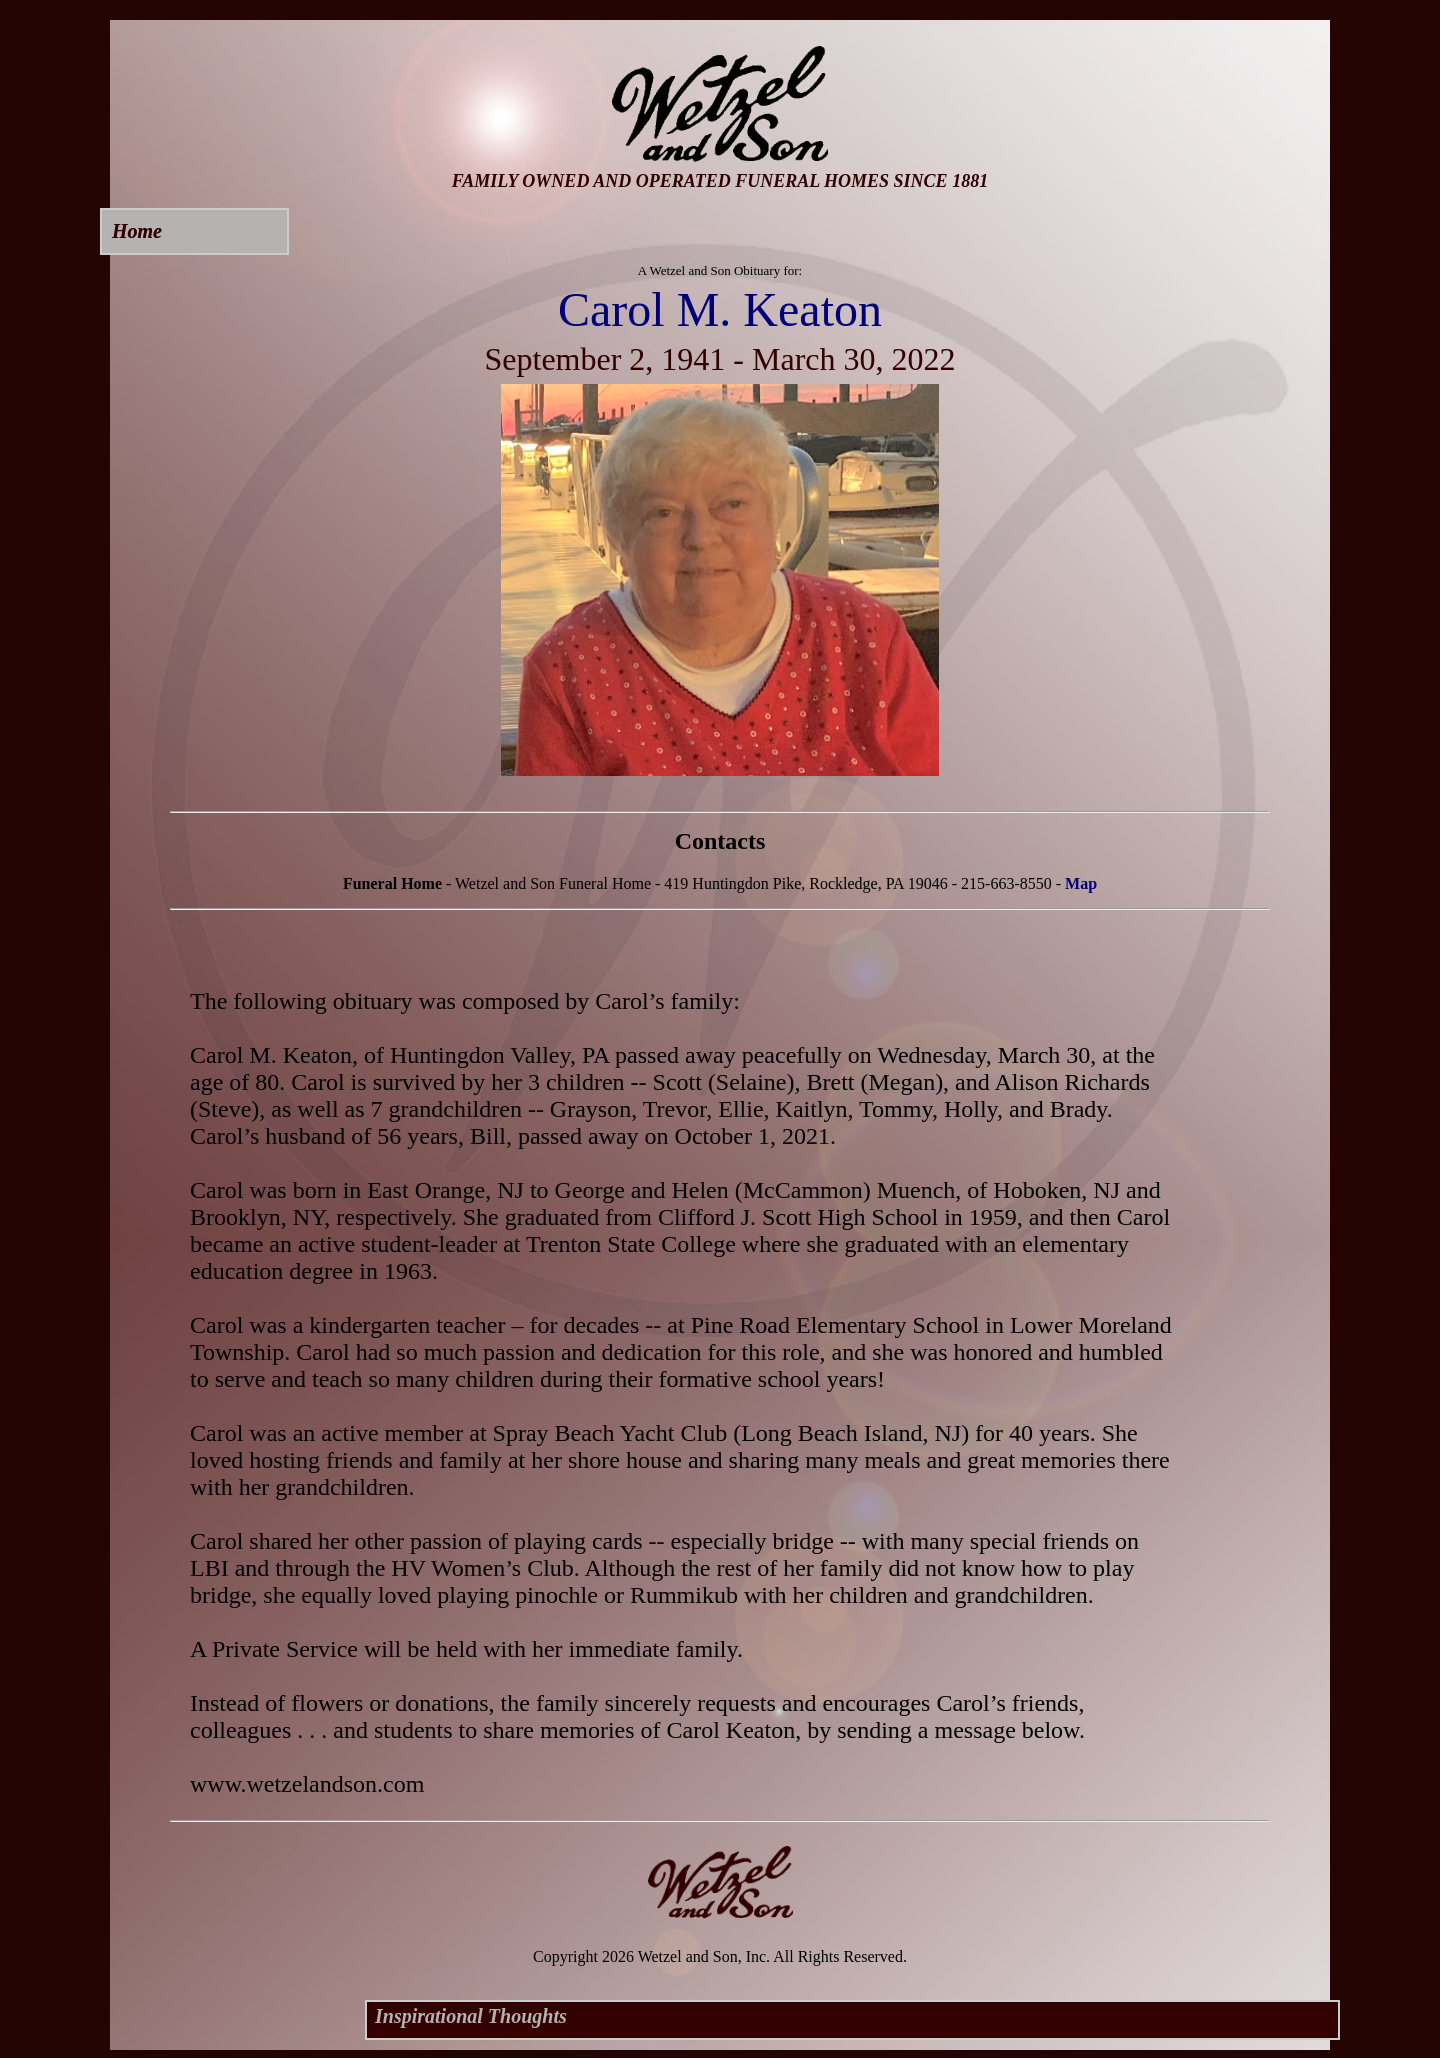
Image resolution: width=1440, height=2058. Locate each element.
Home (137, 231)
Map (1081, 883)
